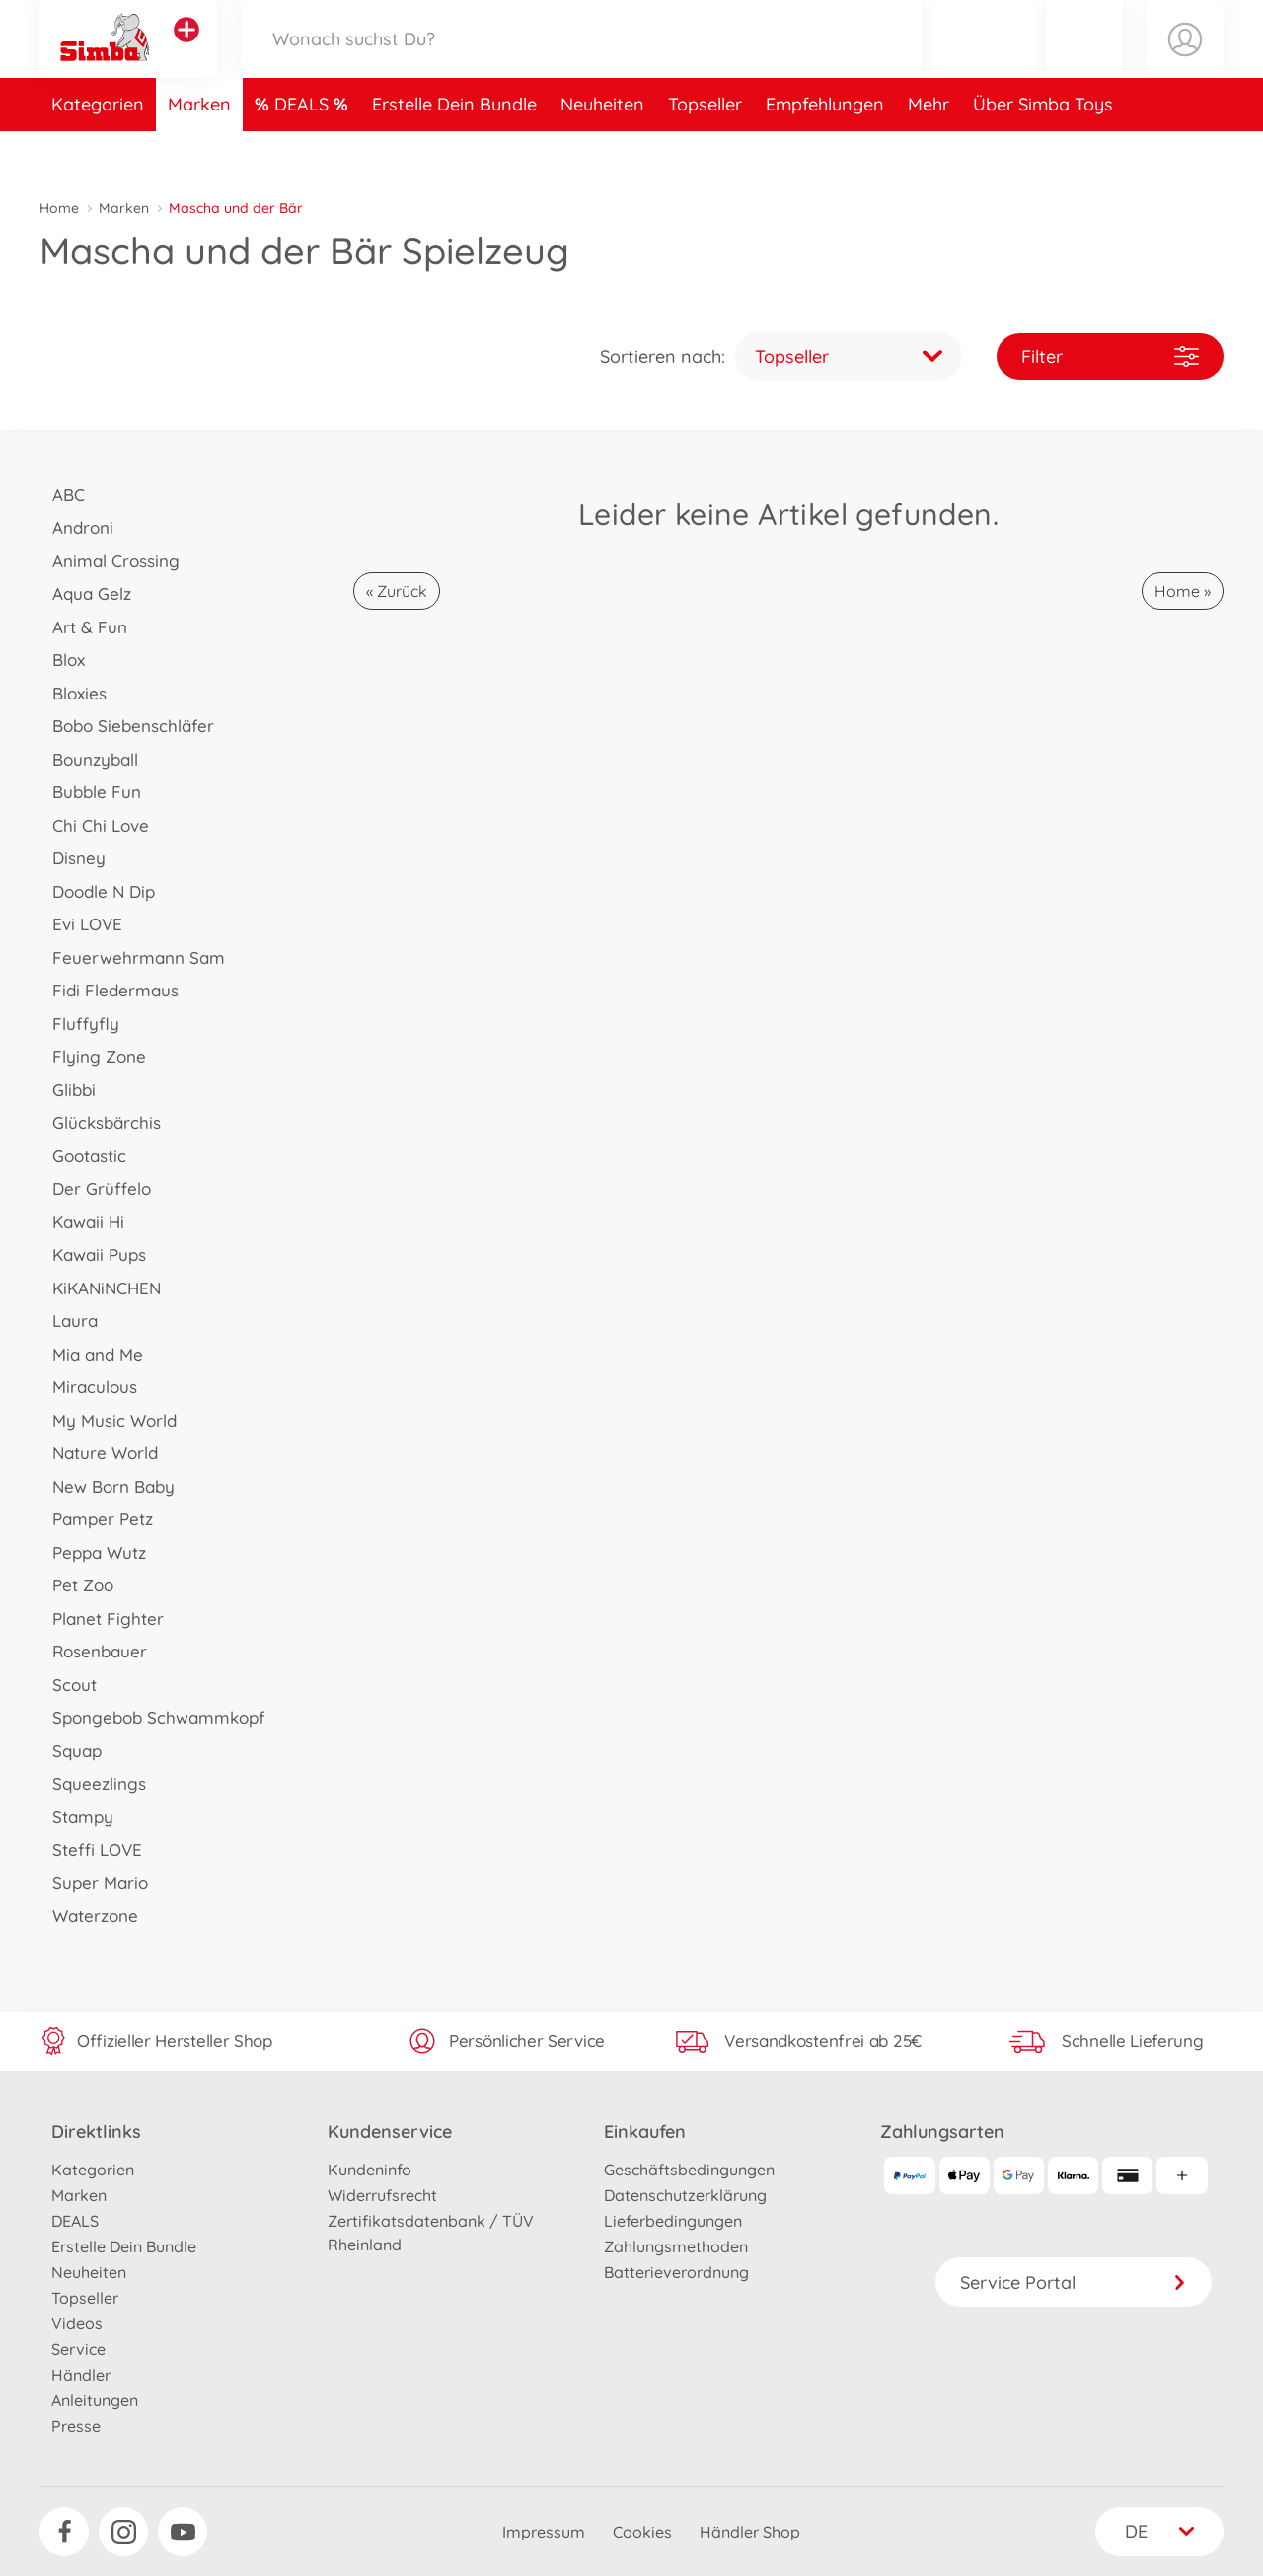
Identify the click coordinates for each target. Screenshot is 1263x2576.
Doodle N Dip (97, 891)
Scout (68, 1684)
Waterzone (88, 1915)
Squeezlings (92, 1783)
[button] (1084, 63)
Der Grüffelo (95, 1188)
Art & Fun (83, 627)
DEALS (304, 151)
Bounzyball (88, 759)
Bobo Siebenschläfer (126, 725)
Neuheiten (602, 151)
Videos (77, 2323)
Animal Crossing (109, 561)
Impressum (543, 2531)
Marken (199, 151)
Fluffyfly (79, 1023)
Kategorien (97, 151)
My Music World (108, 1420)
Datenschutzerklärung (685, 2195)
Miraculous (88, 1386)
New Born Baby (107, 1486)
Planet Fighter (101, 1618)
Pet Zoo (76, 1585)
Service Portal (1073, 2282)
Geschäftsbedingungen (689, 2169)
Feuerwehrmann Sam (132, 957)
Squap (70, 1750)
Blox (62, 659)
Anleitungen (94, 2400)
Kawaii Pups (92, 1254)
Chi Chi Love (94, 825)
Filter (1110, 356)
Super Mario (93, 1883)
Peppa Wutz (92, 1552)
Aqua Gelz (85, 593)
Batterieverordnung (676, 2272)
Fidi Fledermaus (109, 990)
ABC (62, 494)
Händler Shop (750, 2531)
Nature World (98, 1452)
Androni (76, 527)
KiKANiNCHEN (100, 1288)
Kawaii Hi (81, 1222)
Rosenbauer (93, 1651)
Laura (68, 1320)
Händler (81, 2375)
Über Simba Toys (1043, 151)
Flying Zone (92, 1056)
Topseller (705, 151)
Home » (1182, 591)
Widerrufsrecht (382, 2195)
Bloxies (73, 693)
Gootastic (82, 1155)
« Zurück (396, 591)
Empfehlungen (825, 151)
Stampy (76, 1816)
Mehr (928, 151)
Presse (76, 2426)
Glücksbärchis (100, 1122)
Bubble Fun (90, 791)
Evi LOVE (80, 924)
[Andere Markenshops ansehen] (186, 53)
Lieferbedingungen (673, 2221)
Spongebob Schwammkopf (152, 1717)
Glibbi (67, 1089)
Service (78, 2349)
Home (59, 208)
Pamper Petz (96, 1519)
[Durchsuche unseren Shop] (581, 63)
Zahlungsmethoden (676, 2246)
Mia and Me (91, 1354)
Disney (72, 857)
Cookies (642, 2531)
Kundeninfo (369, 2169)
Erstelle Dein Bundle (454, 151)
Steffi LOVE (90, 1849)
